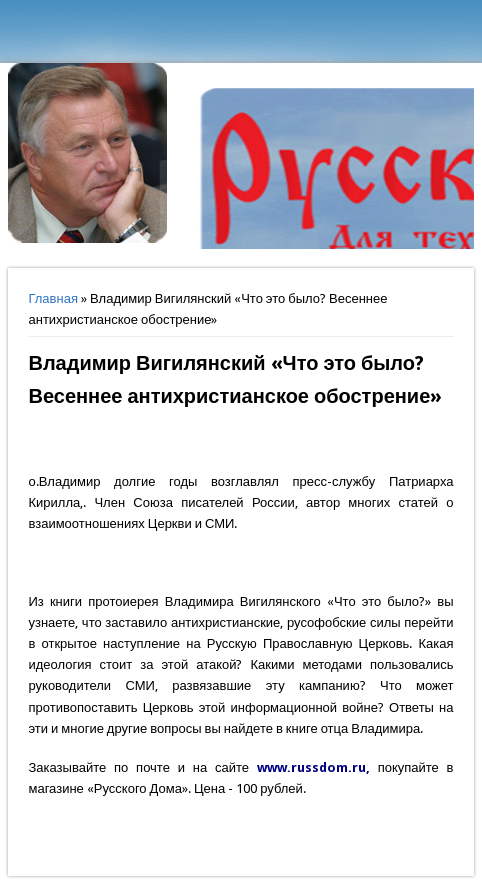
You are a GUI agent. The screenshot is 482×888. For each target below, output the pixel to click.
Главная (52, 298)
